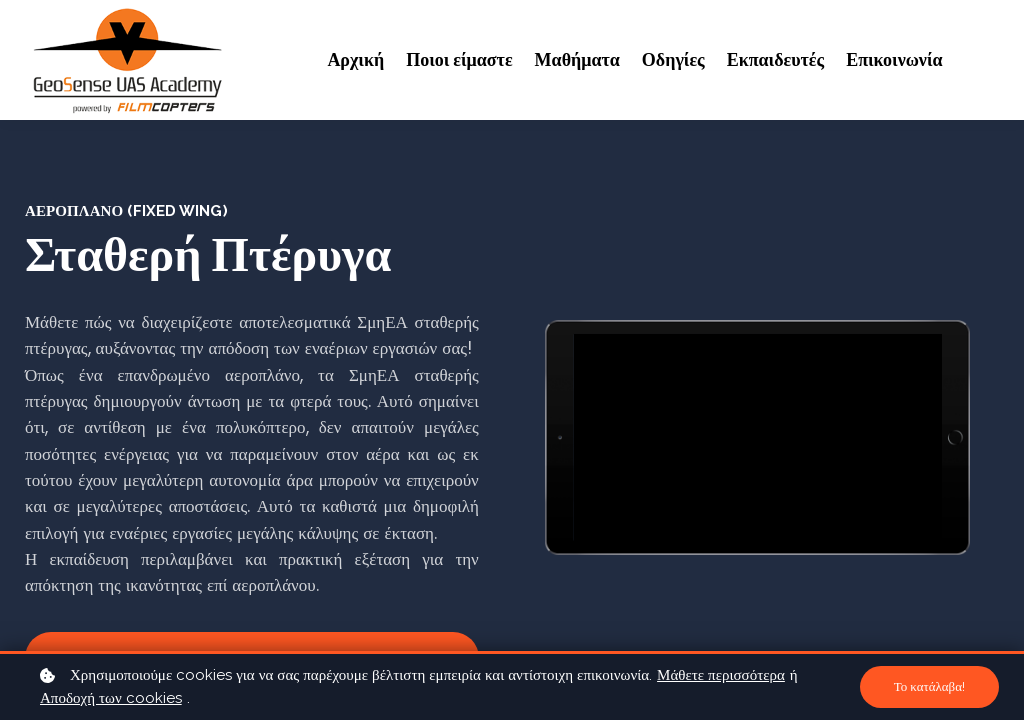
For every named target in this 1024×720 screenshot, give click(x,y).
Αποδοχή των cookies (111, 698)
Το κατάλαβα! (926, 686)
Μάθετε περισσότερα (721, 675)
